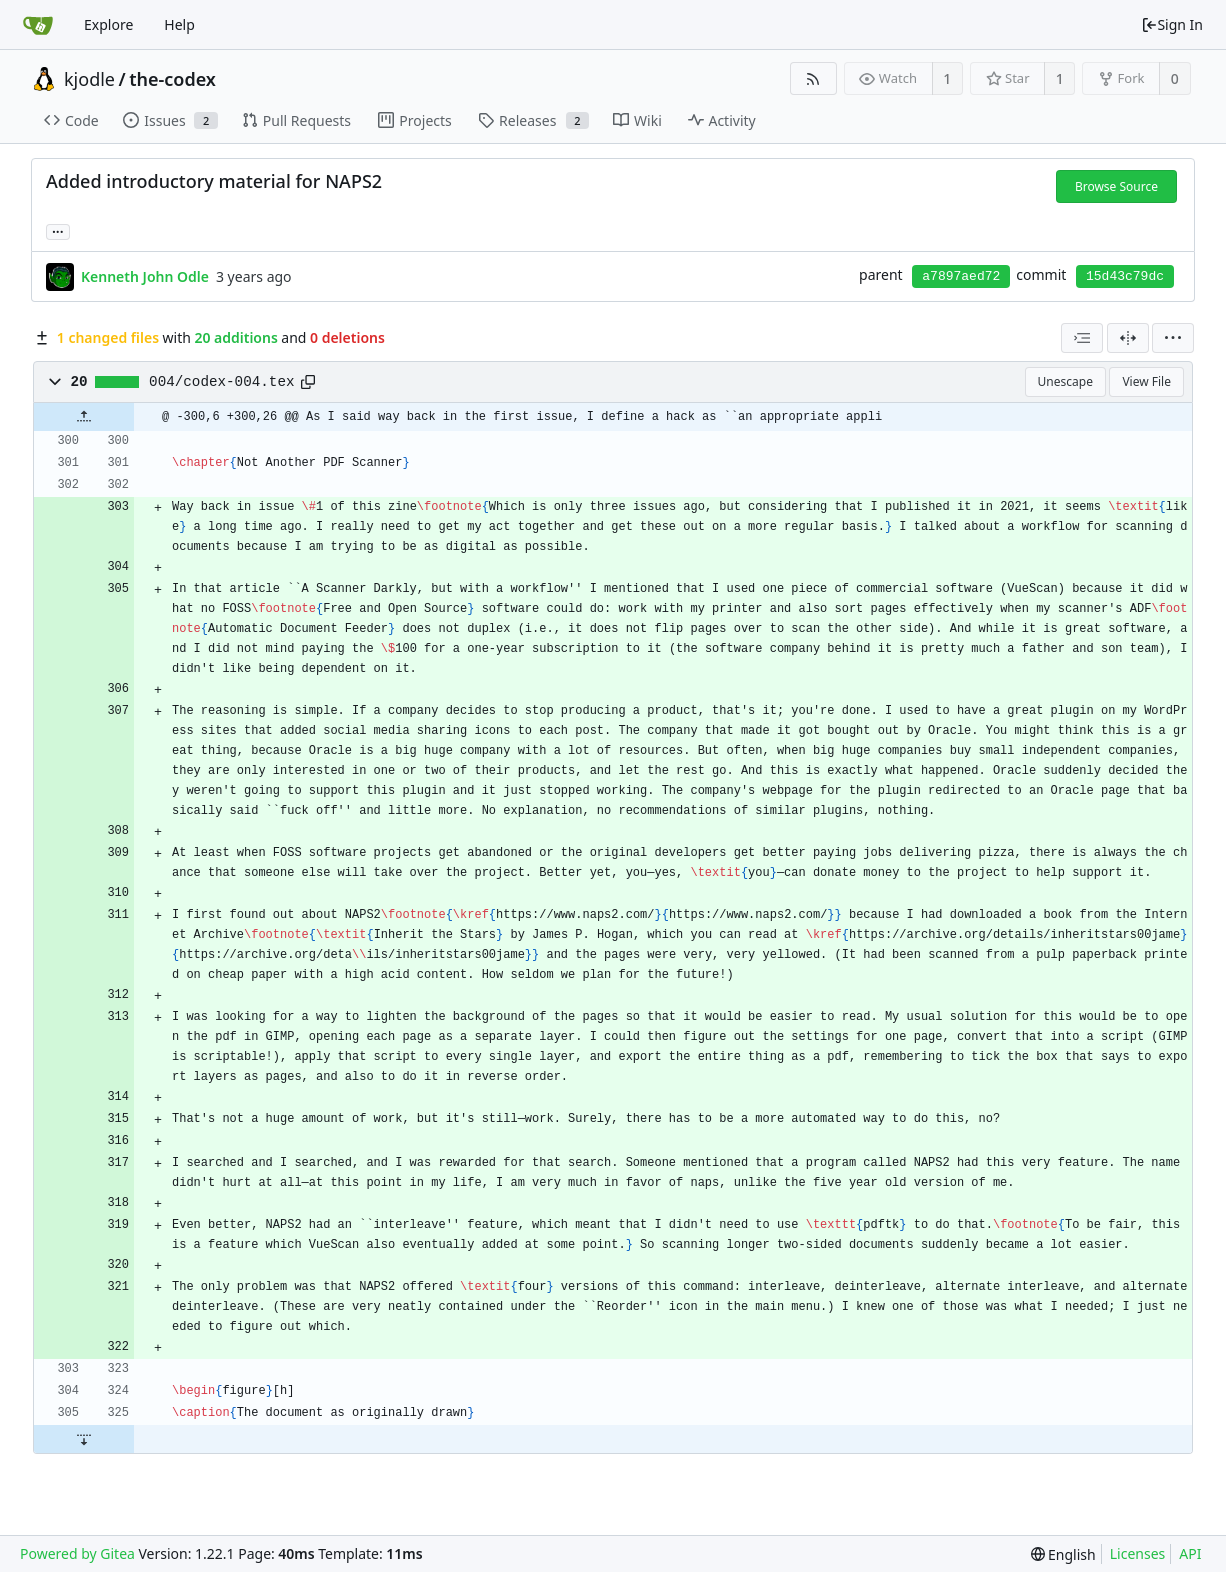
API (1190, 1553)
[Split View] (1128, 338)
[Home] (38, 25)
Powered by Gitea (77, 1553)
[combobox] (1082, 338)
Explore (108, 24)
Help (179, 24)
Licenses (1138, 1553)
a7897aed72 (961, 276)
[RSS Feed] (813, 78)
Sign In (1172, 24)
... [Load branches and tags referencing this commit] (58, 230)
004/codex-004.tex (221, 382)
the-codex (172, 79)
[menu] (1173, 338)
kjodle (89, 79)
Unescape (1065, 381)
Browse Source (1116, 186)
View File (1146, 381)
